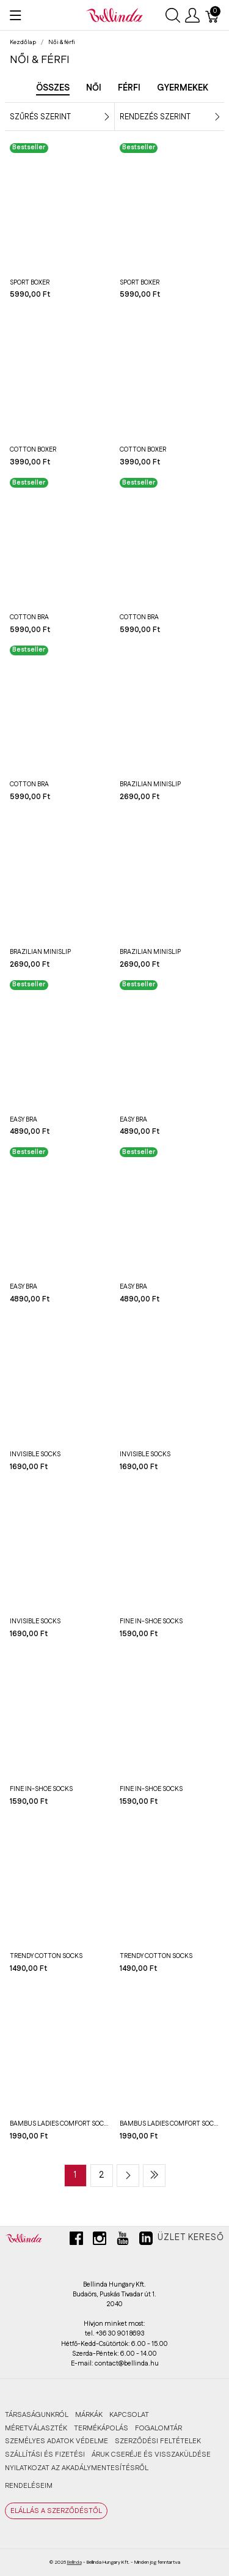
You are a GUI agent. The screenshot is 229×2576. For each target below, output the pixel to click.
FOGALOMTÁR (158, 2428)
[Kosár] (212, 15)
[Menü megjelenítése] (15, 15)
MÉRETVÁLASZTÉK (36, 2428)
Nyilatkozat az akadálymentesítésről (76, 2468)
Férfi (129, 88)
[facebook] (76, 2243)
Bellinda (74, 2562)
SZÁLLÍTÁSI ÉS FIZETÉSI (45, 2454)
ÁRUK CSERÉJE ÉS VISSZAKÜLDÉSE (151, 2454)
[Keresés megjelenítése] (172, 15)
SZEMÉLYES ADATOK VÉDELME (56, 2441)
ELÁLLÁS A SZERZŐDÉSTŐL (56, 2511)
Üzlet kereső (191, 2238)
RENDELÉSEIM (29, 2486)
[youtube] (122, 2243)
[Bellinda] (114, 15)
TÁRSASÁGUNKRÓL (36, 2415)
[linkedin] (146, 2243)
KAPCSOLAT (129, 2415)
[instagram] (99, 2243)
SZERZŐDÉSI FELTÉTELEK (158, 2441)
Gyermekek (182, 88)
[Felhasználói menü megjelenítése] (192, 15)
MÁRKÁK (89, 2415)
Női (93, 88)
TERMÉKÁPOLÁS (101, 2428)
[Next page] (128, 2175)
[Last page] (154, 2175)
